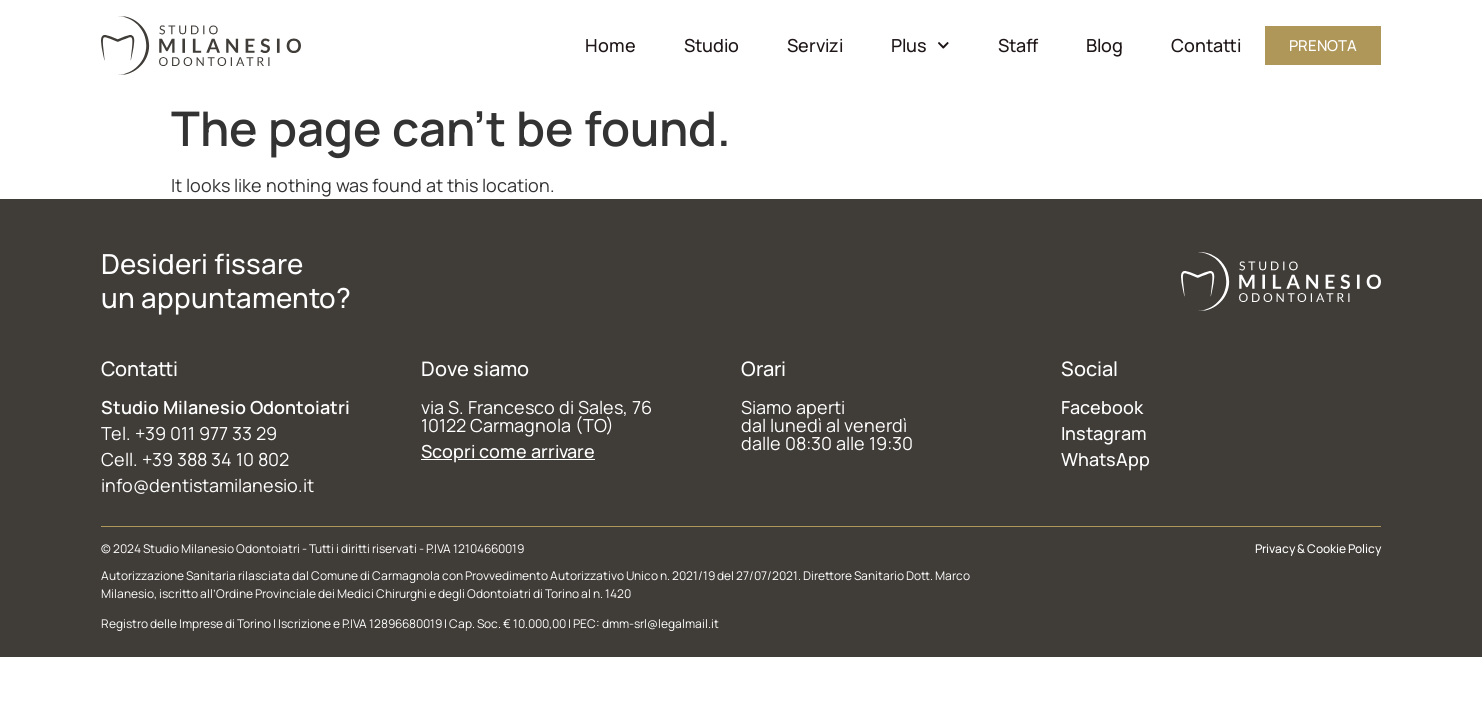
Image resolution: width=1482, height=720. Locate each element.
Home (610, 45)
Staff (1018, 45)
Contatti (1206, 45)
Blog (1104, 45)
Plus (920, 45)
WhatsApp (1105, 459)
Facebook (1102, 407)
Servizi (815, 45)
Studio (711, 45)
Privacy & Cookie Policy (1318, 548)
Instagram (1104, 433)
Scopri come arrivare (508, 451)
